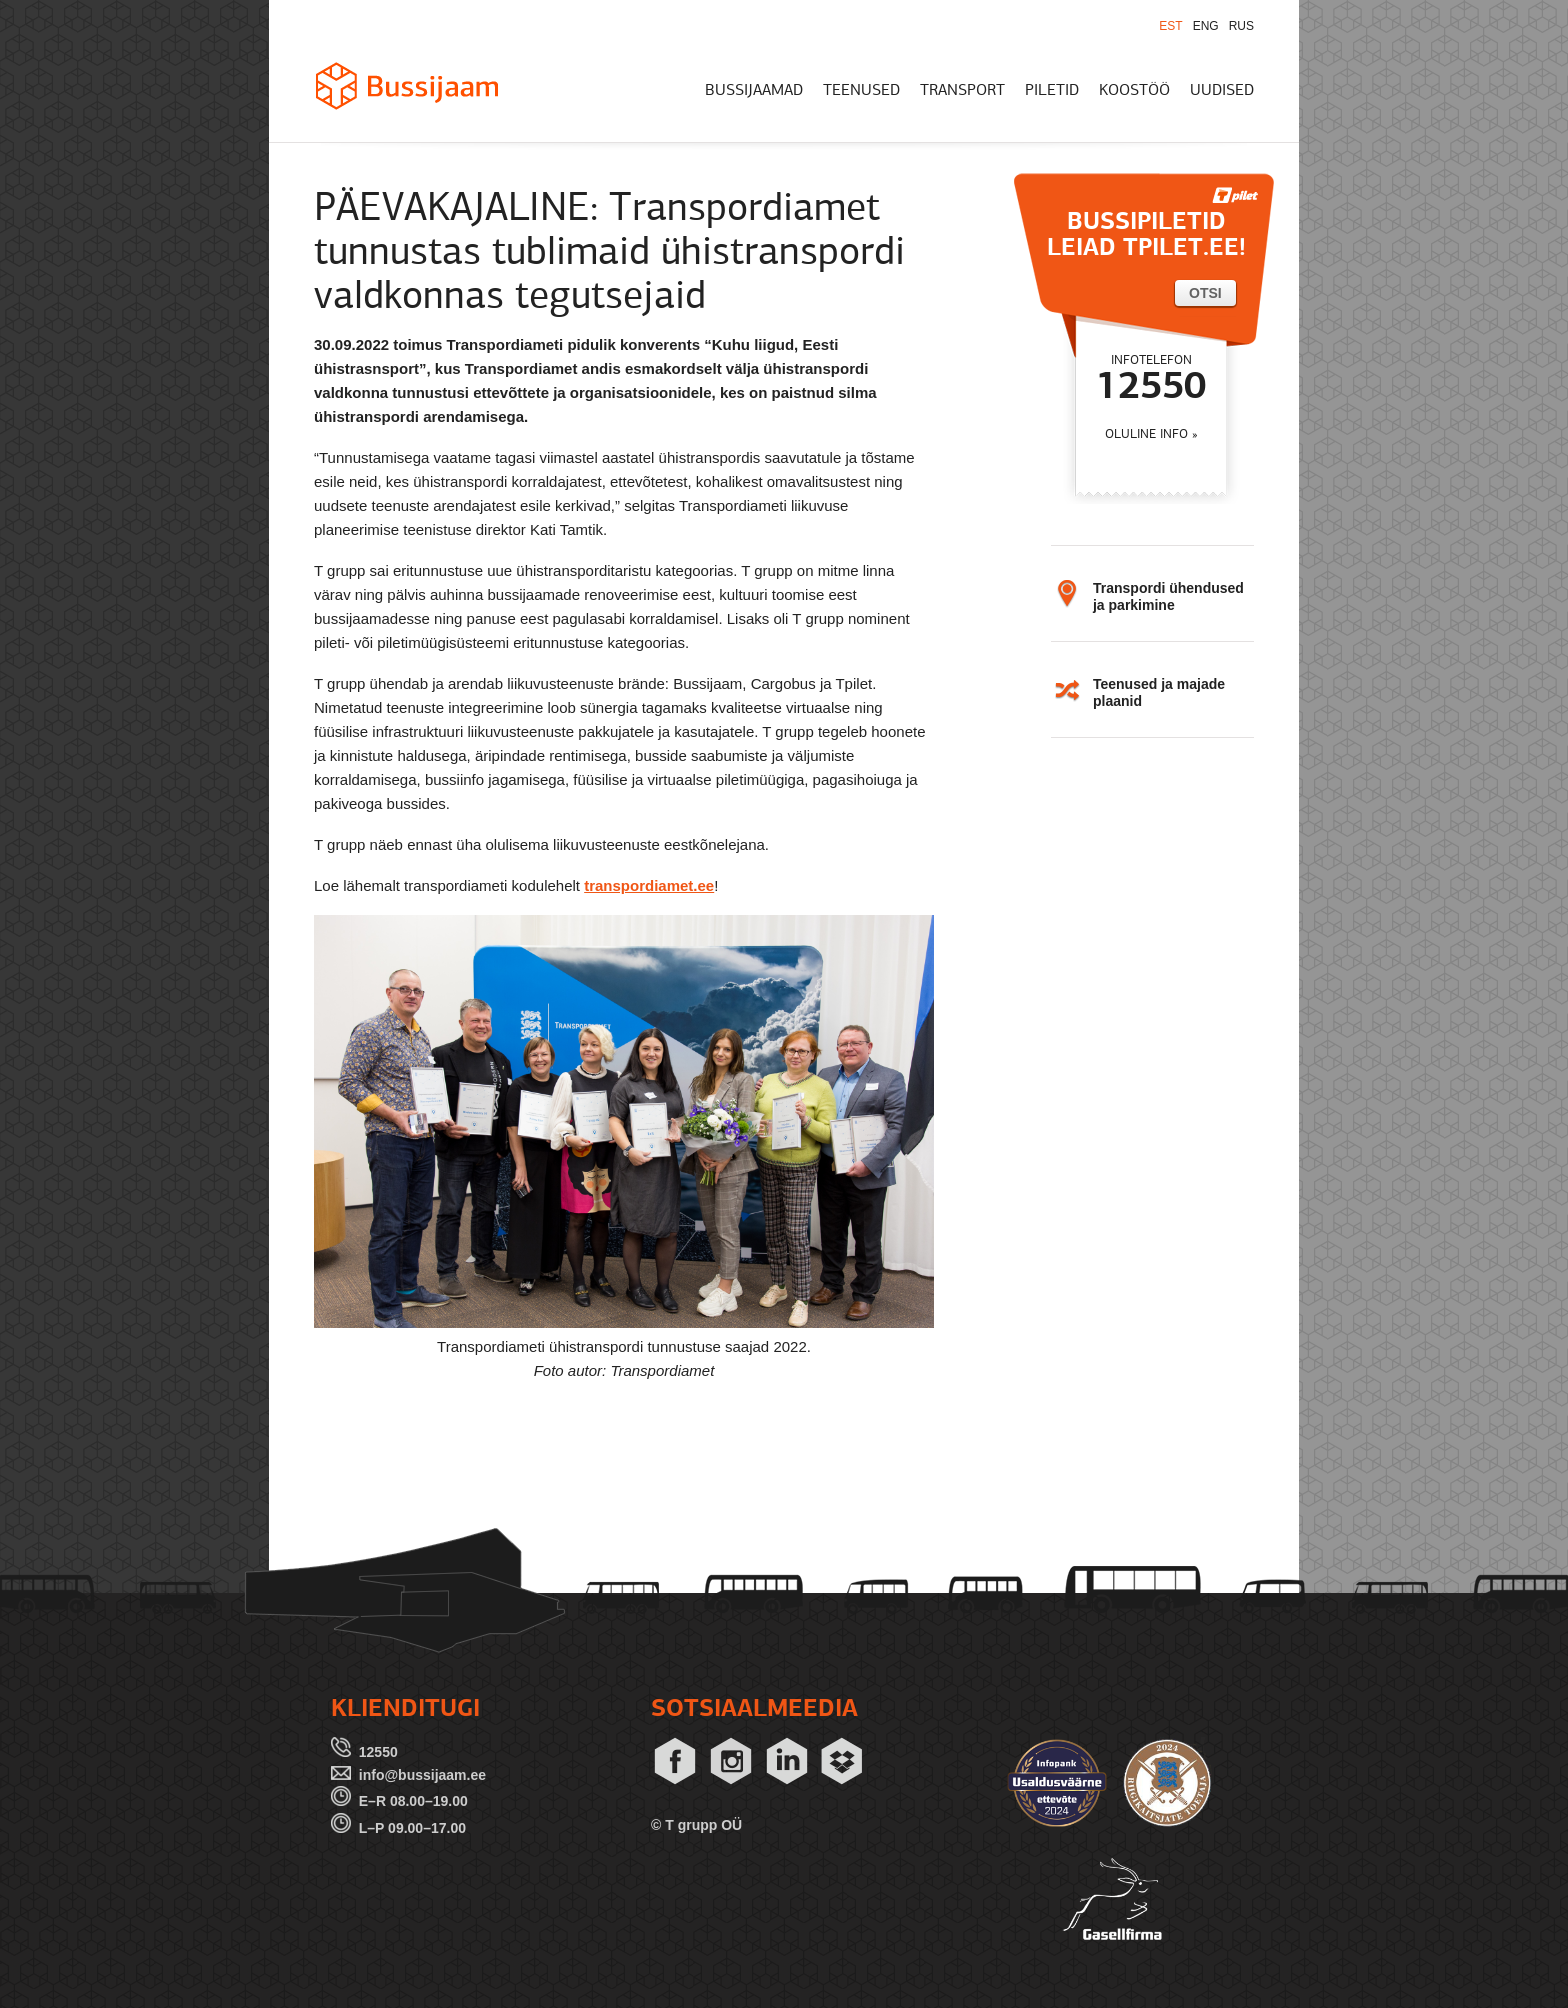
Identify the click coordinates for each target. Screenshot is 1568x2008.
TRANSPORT (962, 91)
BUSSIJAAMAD (754, 91)
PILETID (1052, 91)
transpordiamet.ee (649, 885)
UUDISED (1222, 91)
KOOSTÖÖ (1134, 91)
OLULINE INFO (1146, 434)
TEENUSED (861, 91)
